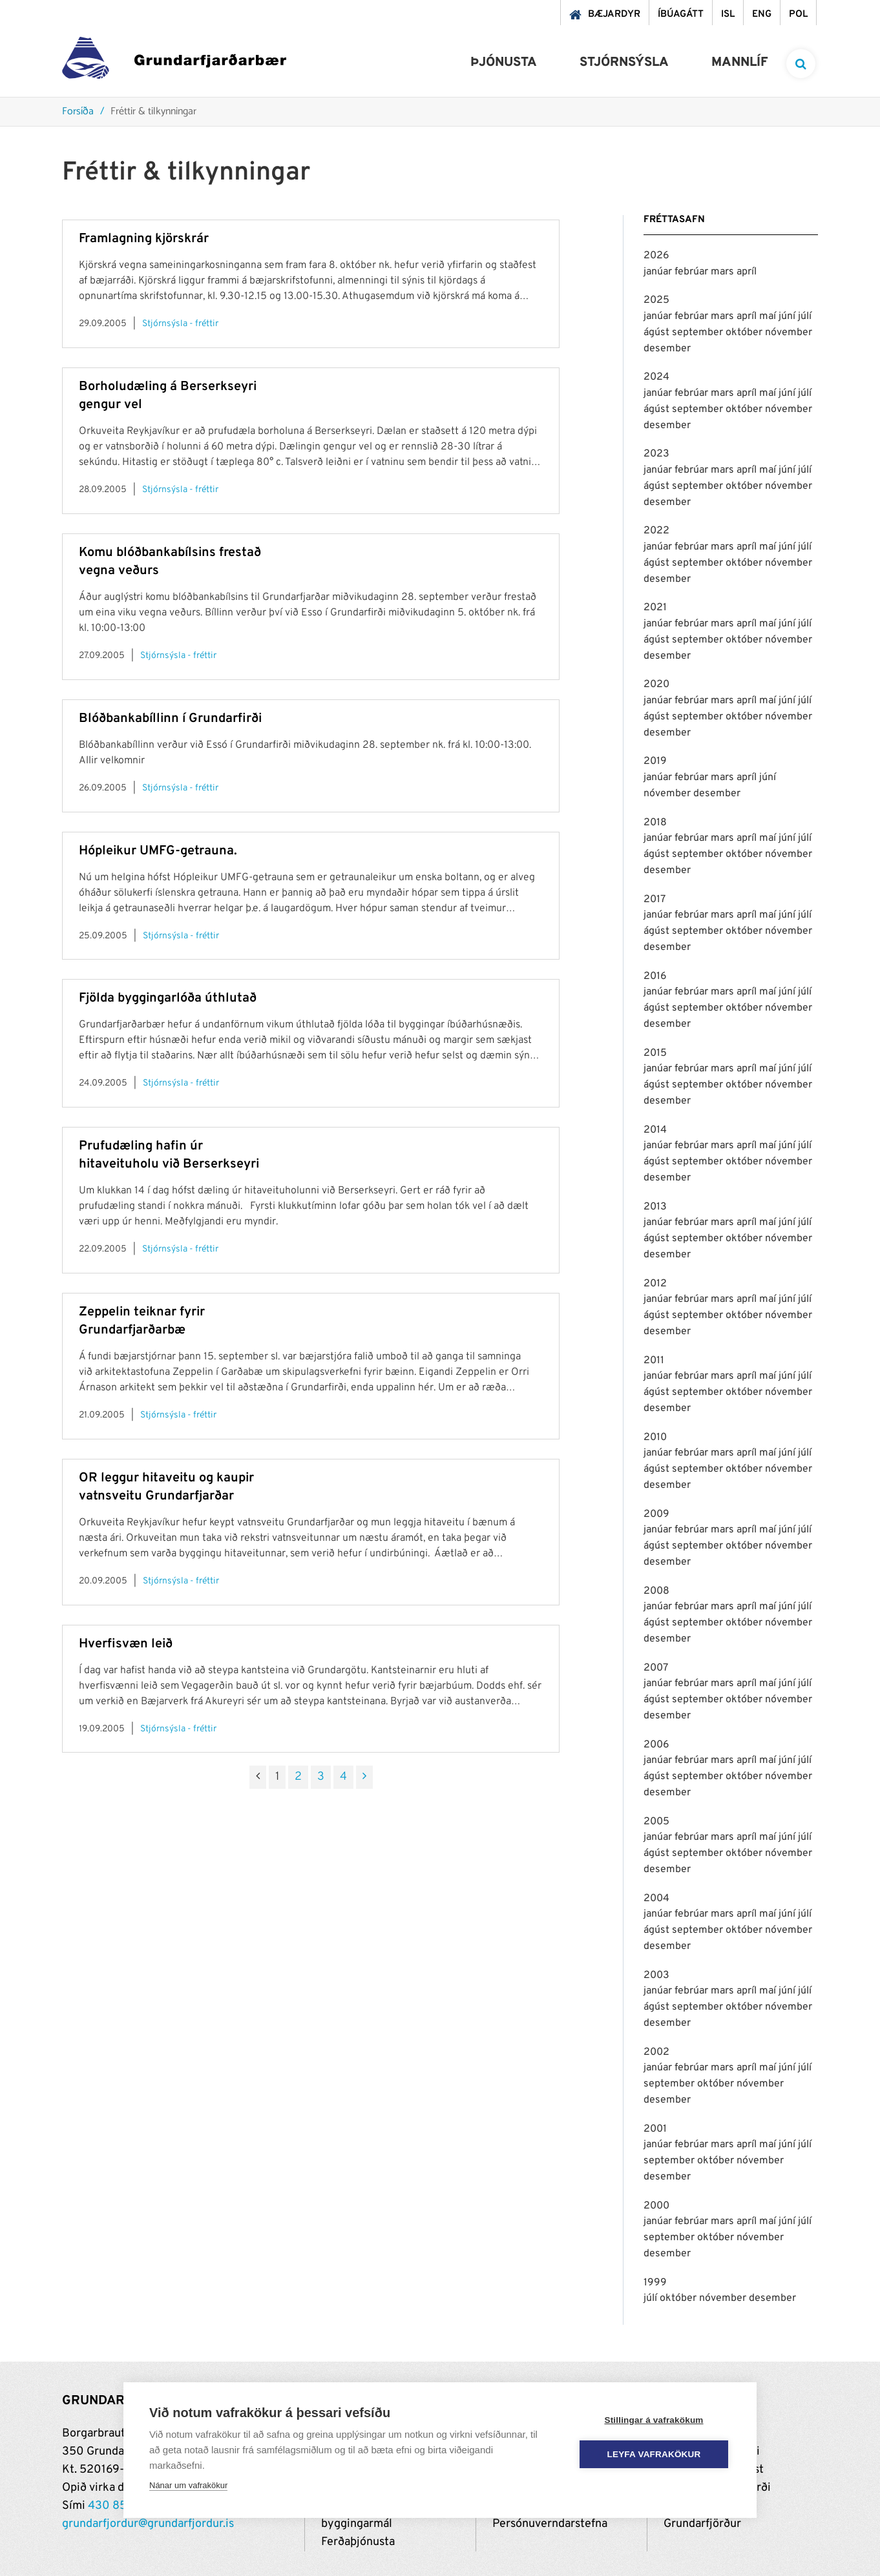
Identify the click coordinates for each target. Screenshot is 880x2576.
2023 (656, 454)
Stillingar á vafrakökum (653, 2420)
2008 (656, 1591)
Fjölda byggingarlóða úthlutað (168, 998)
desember (667, 348)
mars (724, 271)
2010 (655, 1437)
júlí (805, 316)
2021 (655, 607)
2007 (656, 1668)
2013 (655, 1206)
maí (769, 316)
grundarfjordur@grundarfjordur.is (148, 2524)
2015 (655, 1053)
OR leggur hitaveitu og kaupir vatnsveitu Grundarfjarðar (166, 1487)
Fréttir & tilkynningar (153, 112)
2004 (656, 1898)
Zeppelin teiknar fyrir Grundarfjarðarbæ (142, 1321)
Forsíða (78, 112)
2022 (656, 530)
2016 (655, 976)
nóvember (788, 332)
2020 (656, 684)
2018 (655, 822)
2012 (655, 1283)
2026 (656, 255)
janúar (659, 271)
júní (788, 316)
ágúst (658, 332)
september (699, 332)
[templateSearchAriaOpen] (800, 63)
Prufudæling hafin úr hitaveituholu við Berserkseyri (169, 1155)
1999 (655, 2282)
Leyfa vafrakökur (654, 2454)
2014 (655, 1130)
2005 (656, 1821)
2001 (655, 2129)
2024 (656, 377)
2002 (656, 2052)
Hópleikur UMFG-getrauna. (158, 851)
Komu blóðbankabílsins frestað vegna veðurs (170, 561)
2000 (656, 2206)
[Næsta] (364, 1777)
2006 (656, 1744)
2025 (656, 300)
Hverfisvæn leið (126, 1644)
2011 (654, 1360)
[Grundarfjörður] (174, 61)
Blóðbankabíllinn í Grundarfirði (170, 718)
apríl (747, 271)
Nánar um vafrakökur (188, 2485)
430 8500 (115, 2506)
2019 (655, 761)
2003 (656, 1975)
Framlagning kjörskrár (144, 239)
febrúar (693, 271)
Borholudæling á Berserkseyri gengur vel (168, 395)
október (745, 332)
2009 (656, 1514)
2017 (654, 899)
